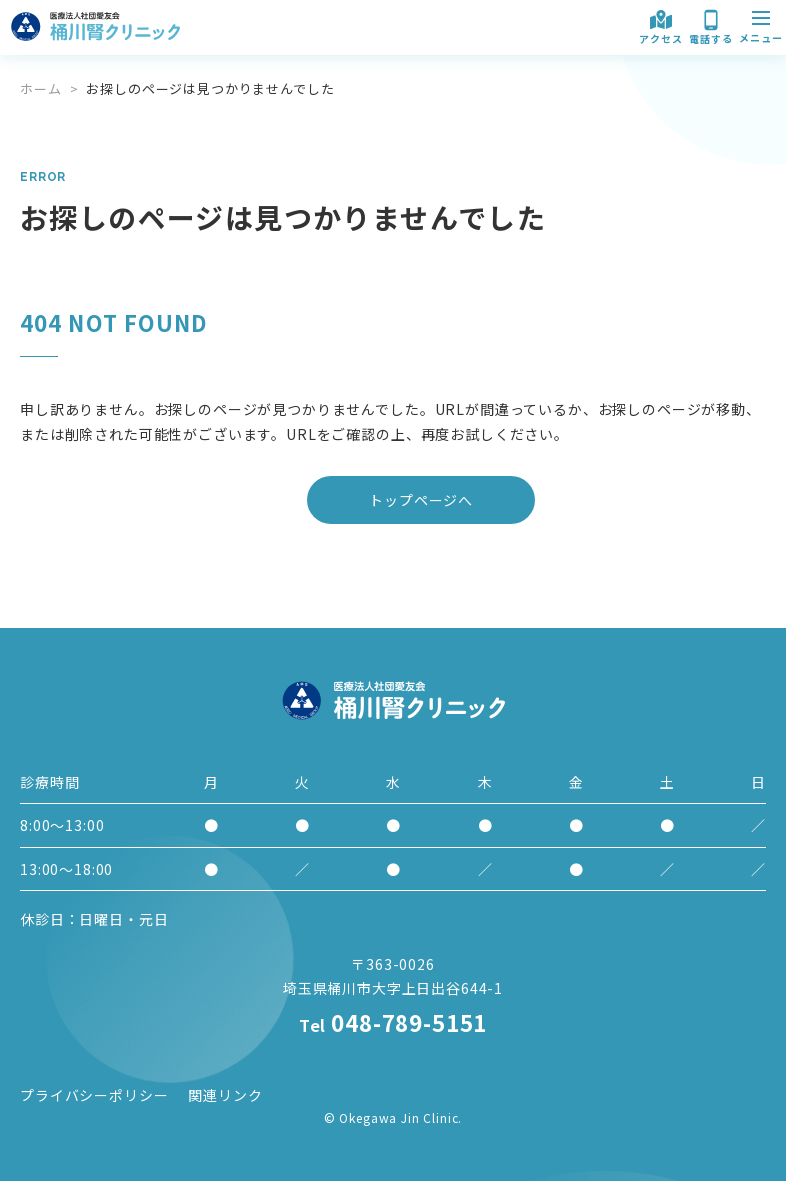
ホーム (41, 88)
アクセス (660, 25)
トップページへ (421, 500)
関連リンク (225, 1095)
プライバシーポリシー (94, 1095)
